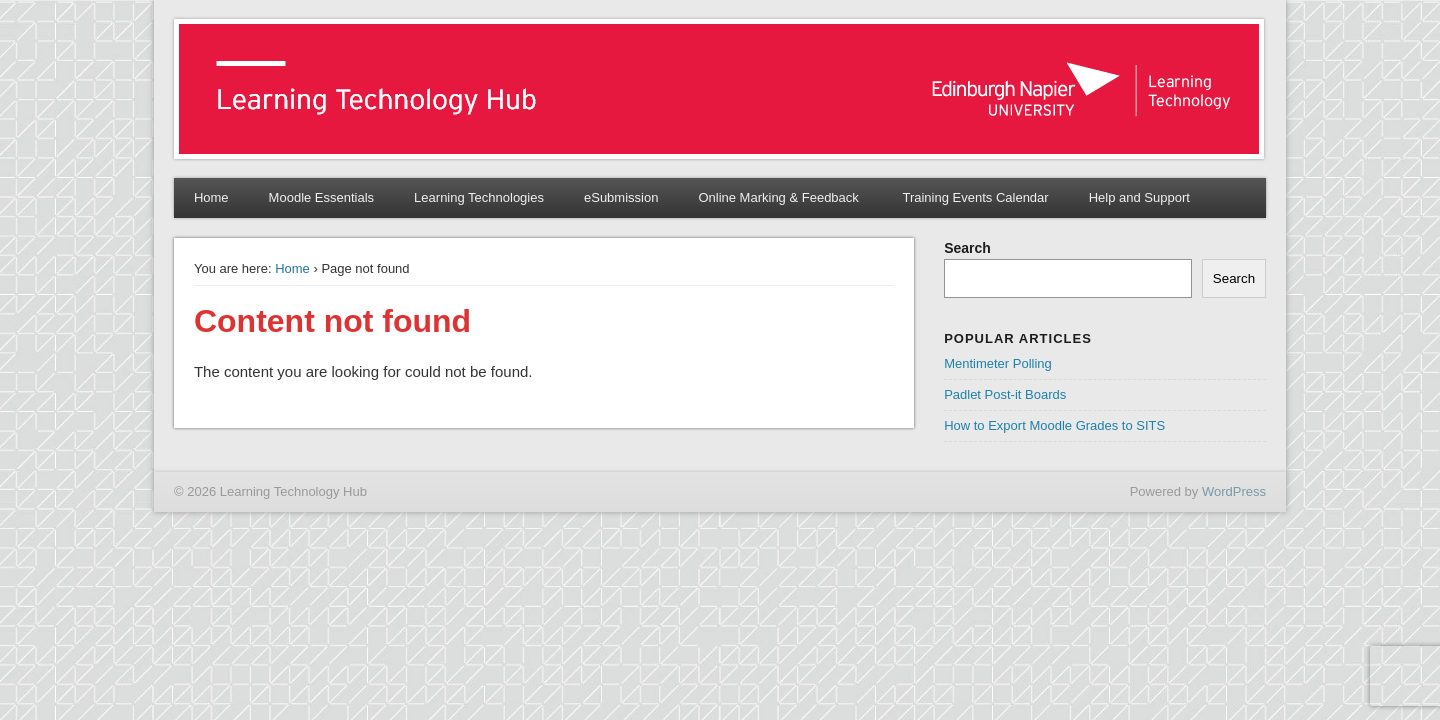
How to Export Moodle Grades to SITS (1054, 425)
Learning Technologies (479, 197)
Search (967, 248)
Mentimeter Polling (998, 363)
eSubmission (621, 197)
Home (211, 197)
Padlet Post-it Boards (1005, 394)
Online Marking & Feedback (780, 197)
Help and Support (1139, 197)
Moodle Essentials (322, 197)
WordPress (1234, 491)
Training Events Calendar (975, 197)
